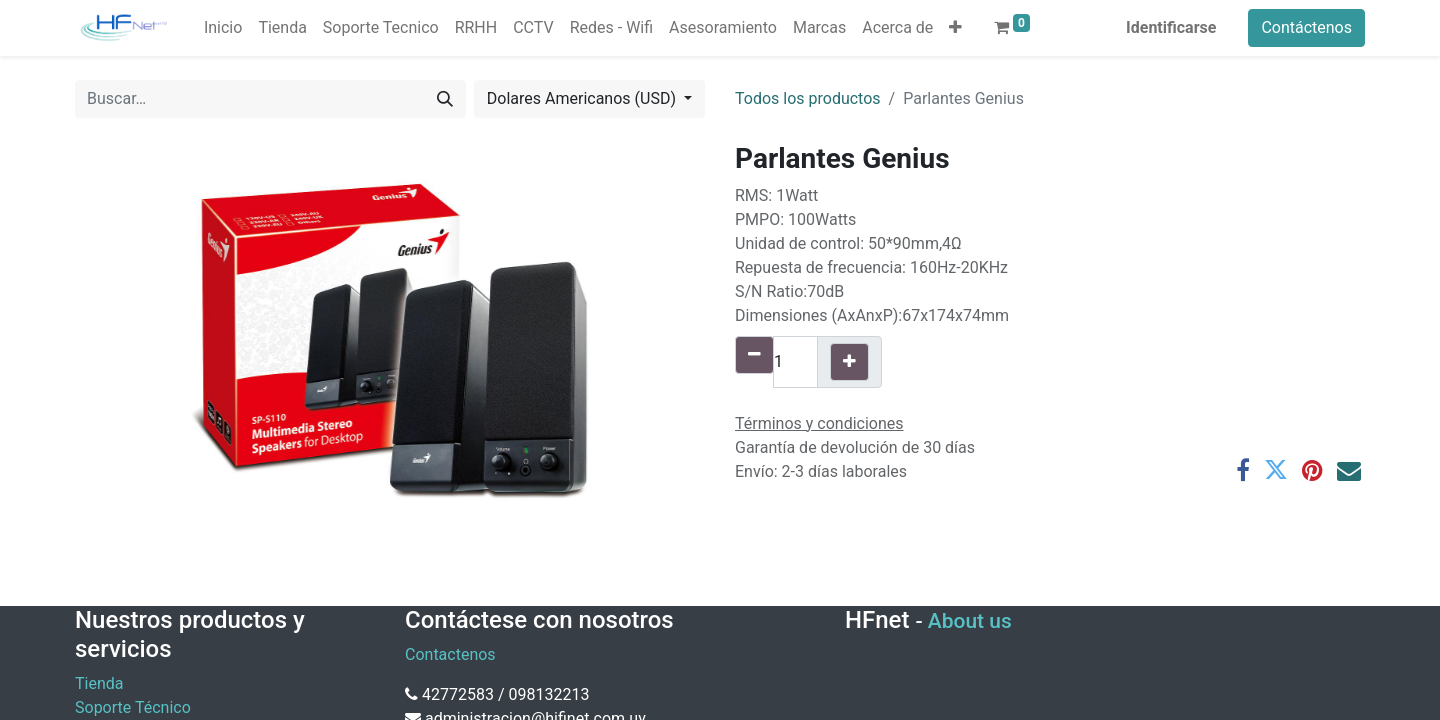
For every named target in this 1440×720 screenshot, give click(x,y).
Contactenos (450, 654)
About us (970, 621)
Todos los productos (808, 98)
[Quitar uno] (754, 355)
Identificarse (1171, 27)
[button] (955, 28)
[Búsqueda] (445, 99)
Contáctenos (1306, 27)
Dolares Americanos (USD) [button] (583, 98)
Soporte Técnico (133, 707)
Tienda (99, 683)
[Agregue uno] (849, 362)
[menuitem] (223, 28)
